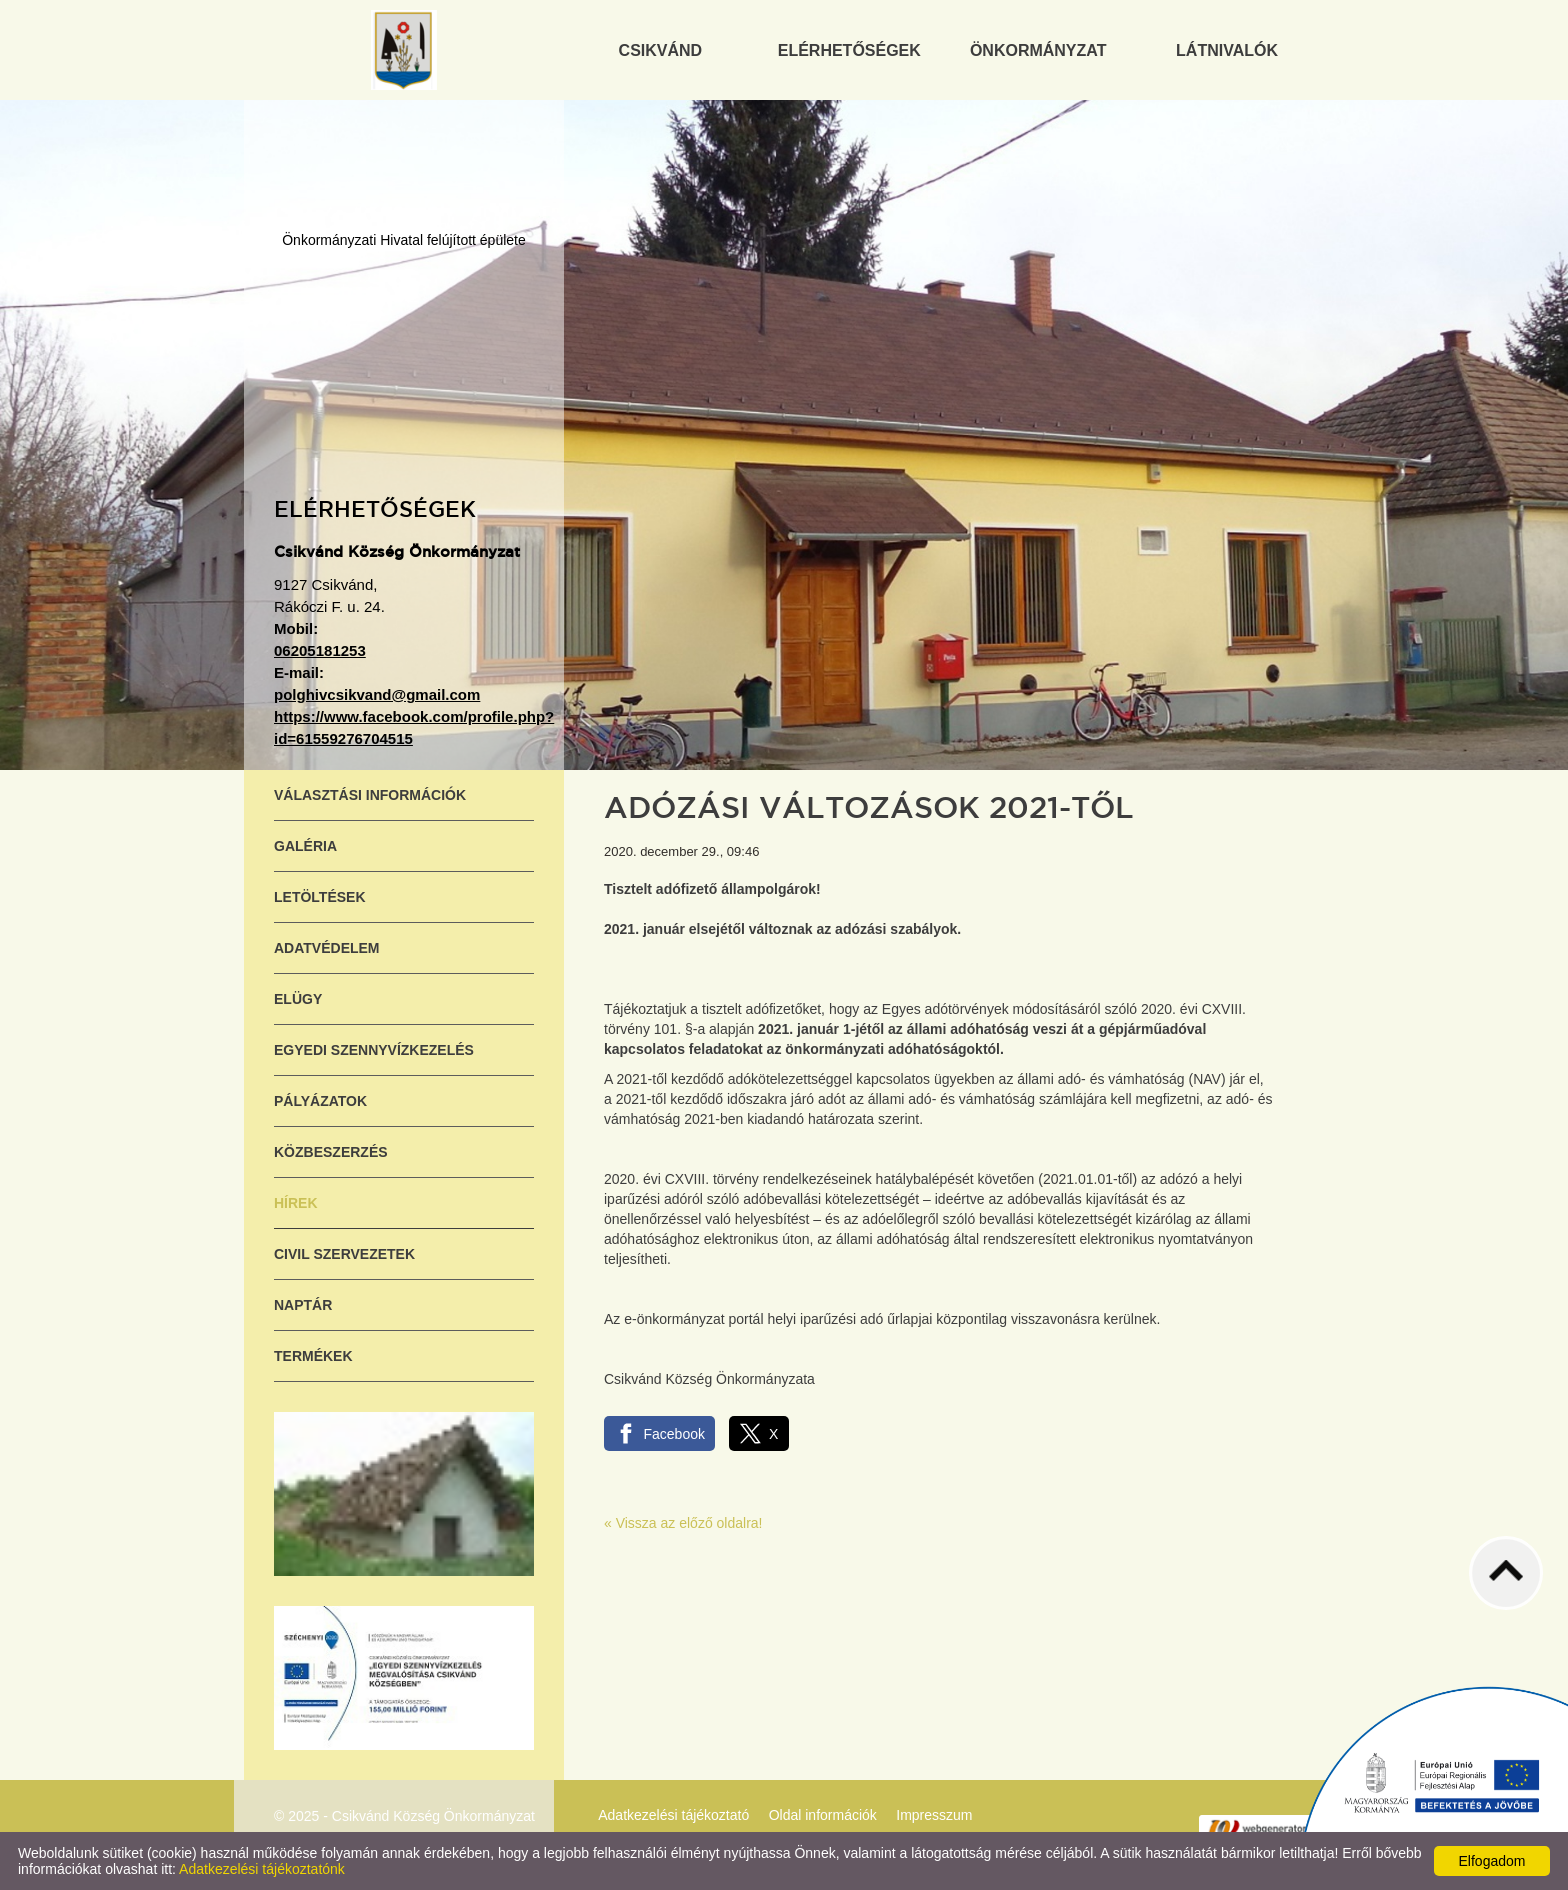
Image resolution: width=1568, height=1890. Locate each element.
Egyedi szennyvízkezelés (374, 1050)
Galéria (305, 846)
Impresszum (934, 1815)
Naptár (303, 1305)
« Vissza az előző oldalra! (683, 1523)
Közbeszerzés (331, 1152)
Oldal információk (823, 1815)
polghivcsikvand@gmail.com (377, 694)
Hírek (296, 1203)
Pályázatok (320, 1101)
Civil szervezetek (344, 1254)
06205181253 (320, 650)
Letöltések (320, 897)
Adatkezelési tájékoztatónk (262, 1869)
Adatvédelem (327, 948)
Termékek (313, 1356)
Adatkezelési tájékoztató (673, 1815)
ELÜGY (298, 999)
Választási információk (370, 795)
